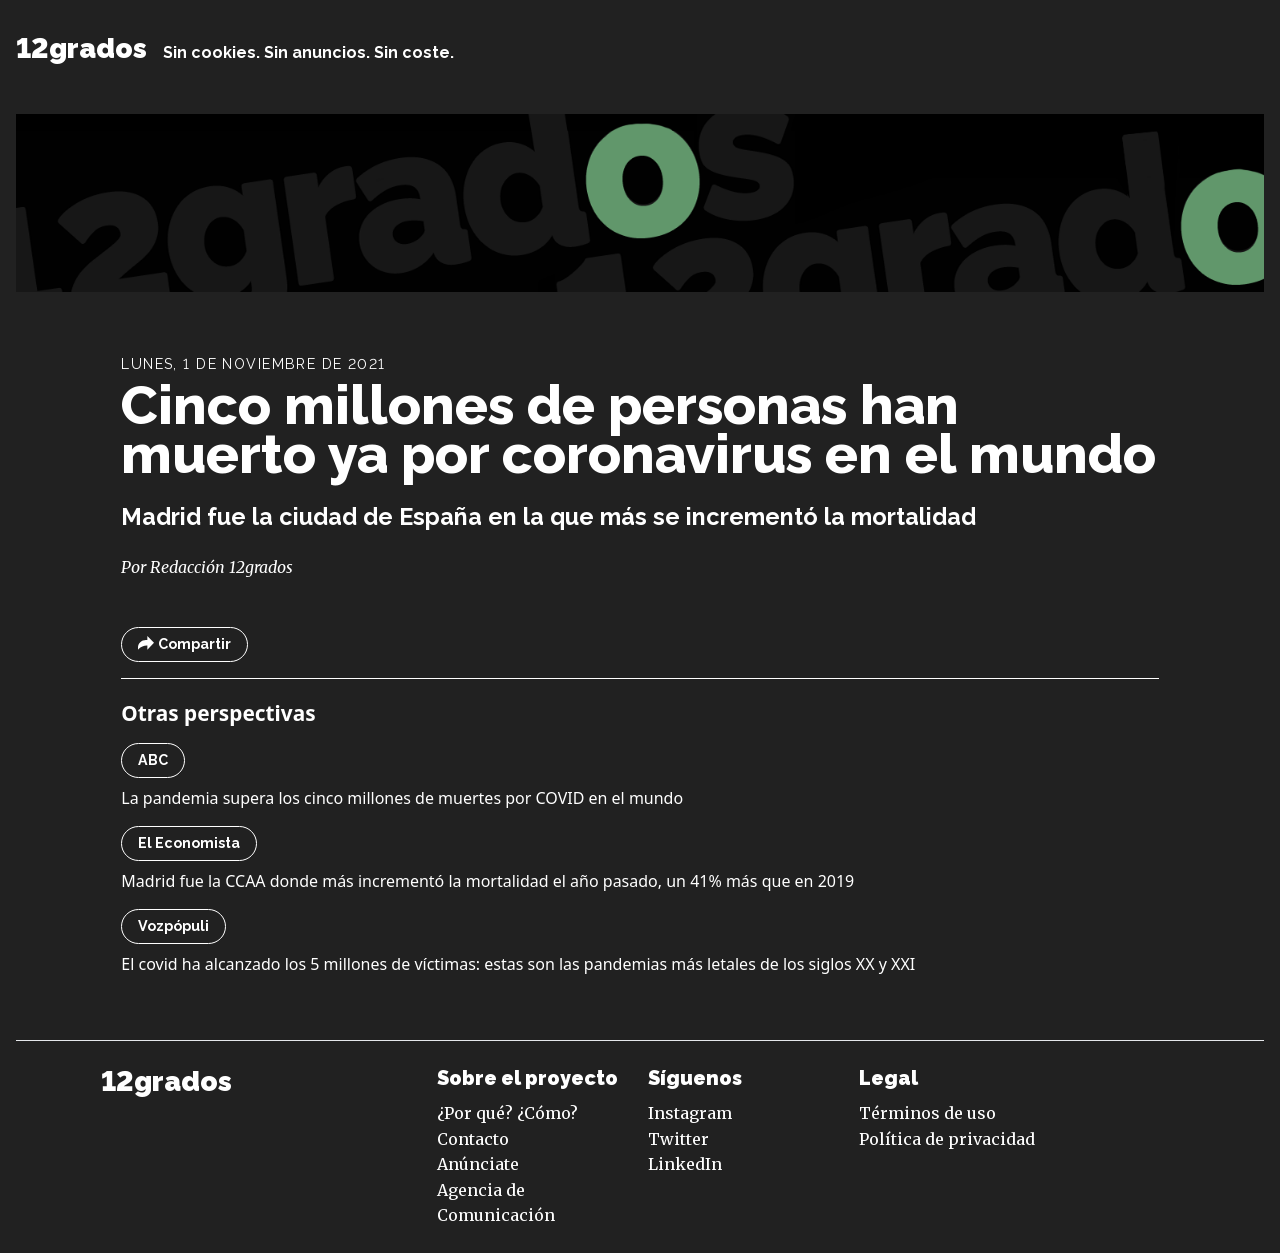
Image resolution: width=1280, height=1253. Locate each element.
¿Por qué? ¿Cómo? (507, 1113)
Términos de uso (927, 1113)
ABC (153, 760)
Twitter (678, 1139)
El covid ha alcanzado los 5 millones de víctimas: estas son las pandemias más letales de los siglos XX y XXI (518, 964)
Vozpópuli (173, 926)
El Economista (189, 843)
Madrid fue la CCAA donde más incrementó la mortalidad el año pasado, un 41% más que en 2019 (487, 881)
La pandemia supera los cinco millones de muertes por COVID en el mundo (402, 798)
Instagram (690, 1113)
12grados (81, 48)
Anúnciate (478, 1164)
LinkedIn (685, 1164)
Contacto (473, 1139)
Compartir (184, 644)
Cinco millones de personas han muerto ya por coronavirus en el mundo (638, 429)
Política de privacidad (947, 1139)
